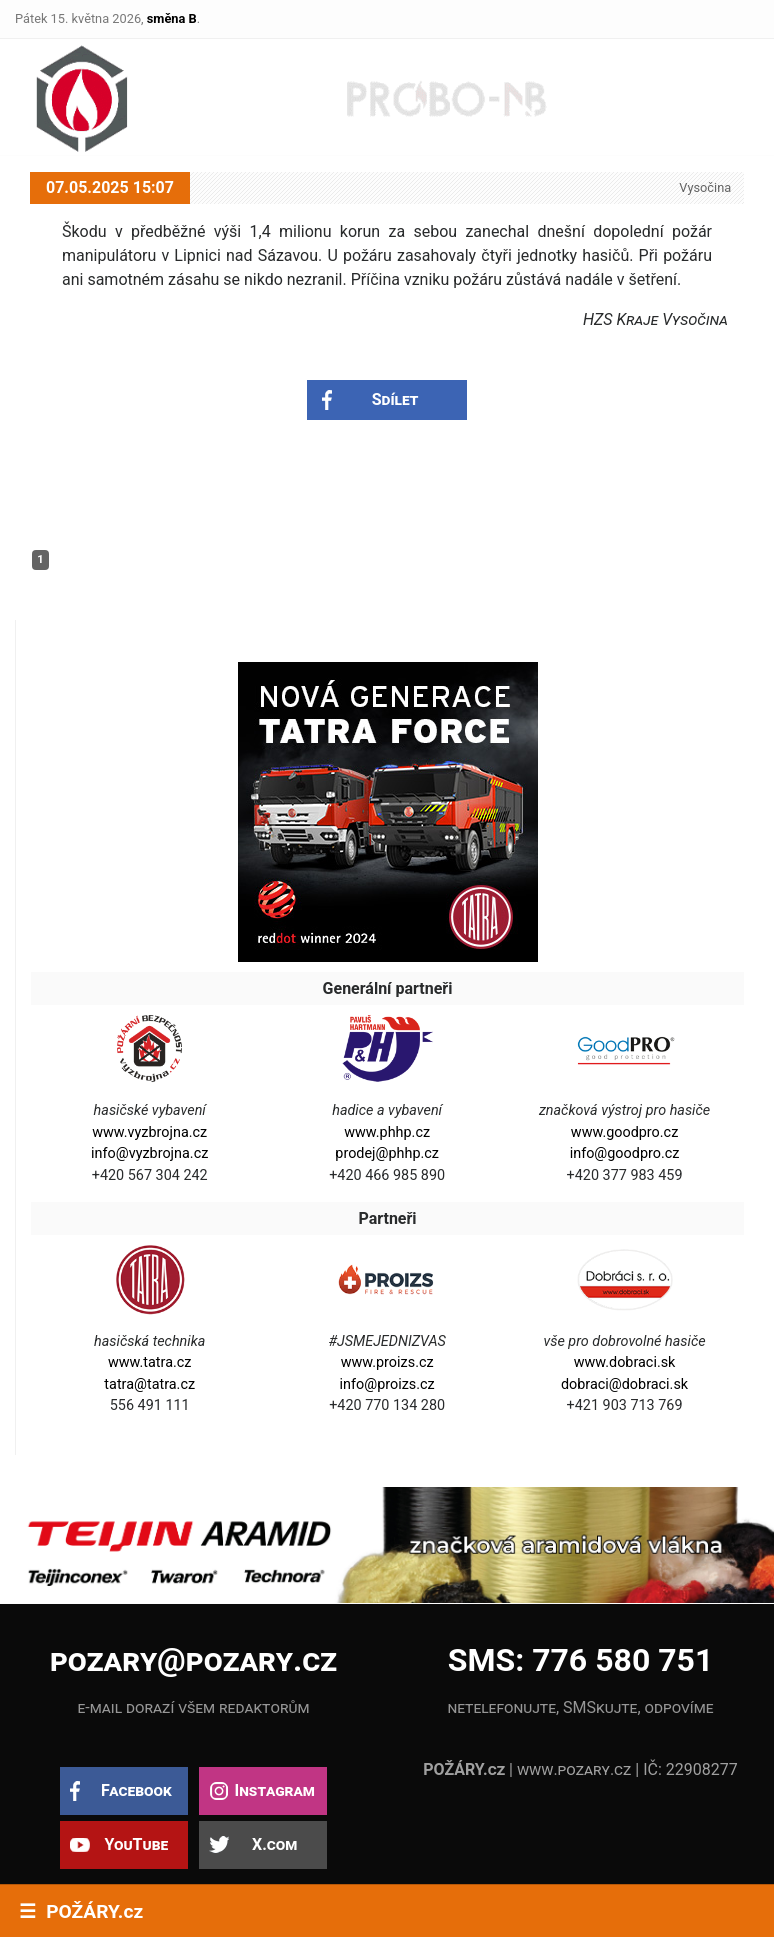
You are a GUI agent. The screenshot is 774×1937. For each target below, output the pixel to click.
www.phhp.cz (387, 1132)
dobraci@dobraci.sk (624, 1384)
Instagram (274, 1790)
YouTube (136, 1844)
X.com (274, 1844)
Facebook (136, 1790)
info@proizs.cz (387, 1384)
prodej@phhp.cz (387, 1153)
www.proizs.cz (387, 1362)
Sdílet (395, 399)
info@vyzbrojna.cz (149, 1153)
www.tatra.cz (150, 1362)
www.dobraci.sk (625, 1362)
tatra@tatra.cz (149, 1384)
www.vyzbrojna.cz (149, 1132)
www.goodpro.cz (624, 1132)
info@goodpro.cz (625, 1153)
